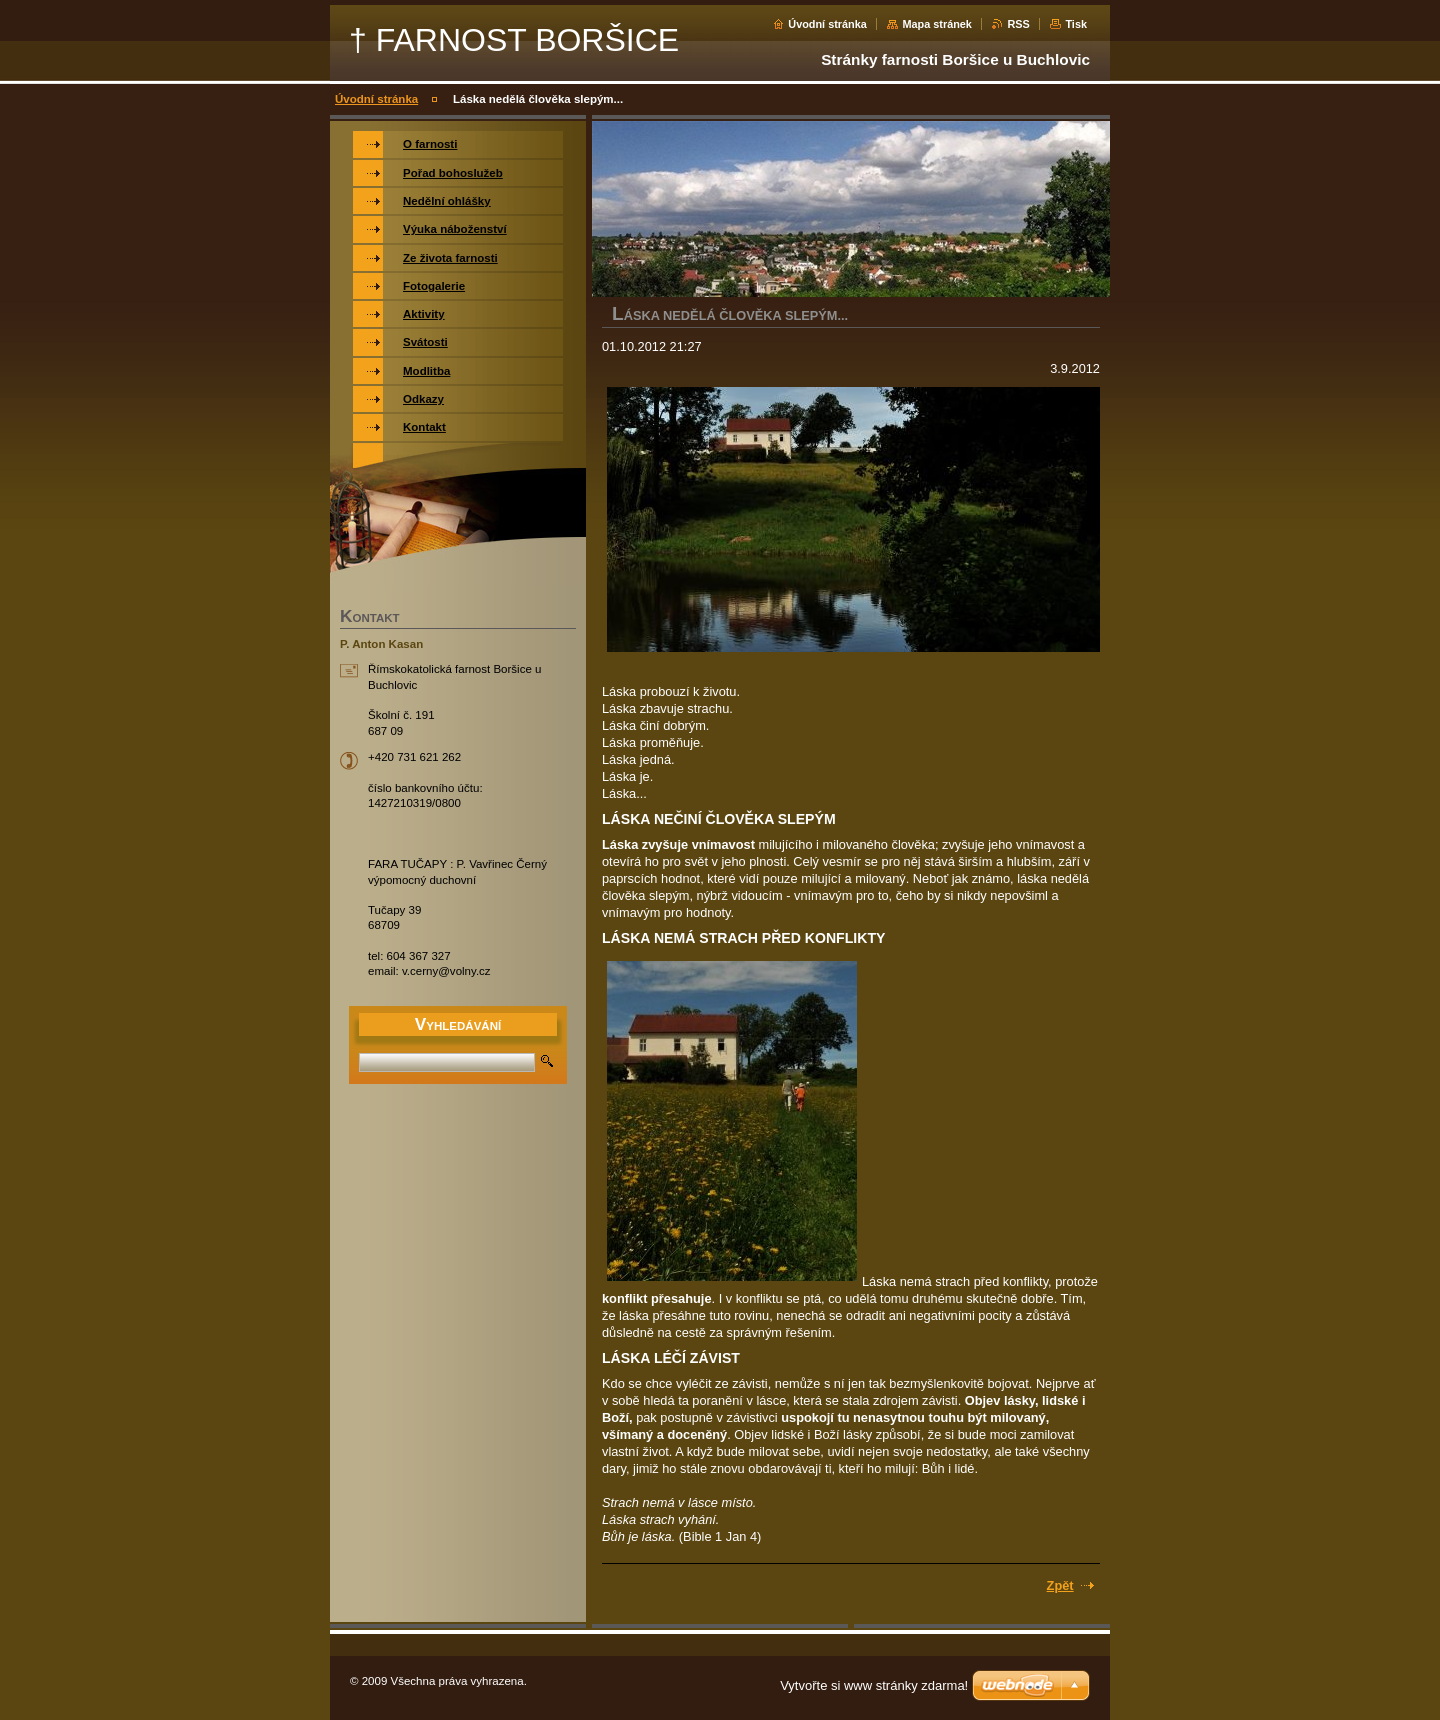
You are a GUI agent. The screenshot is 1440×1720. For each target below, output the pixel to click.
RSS (1018, 24)
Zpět (1060, 1585)
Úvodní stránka (827, 24)
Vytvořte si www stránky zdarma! (874, 1685)
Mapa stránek (937, 24)
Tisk (1076, 24)
